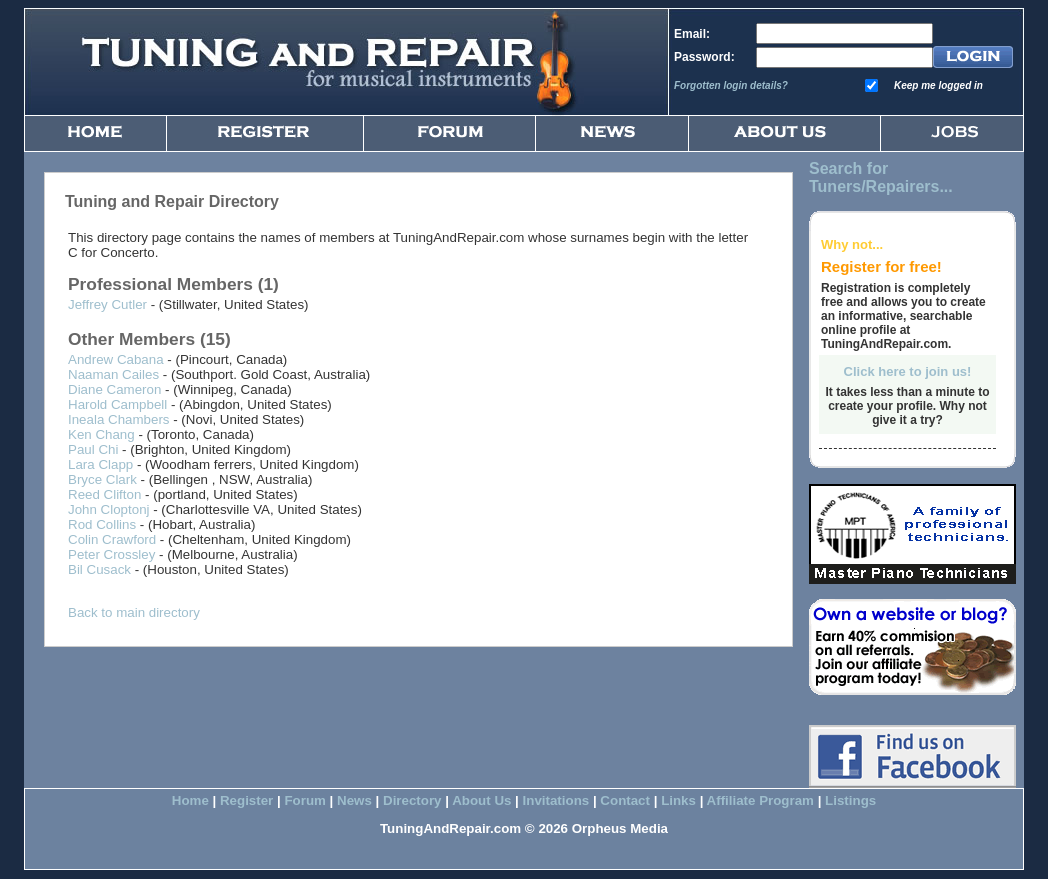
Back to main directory (134, 612)
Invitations (556, 800)
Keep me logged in (938, 85)
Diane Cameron (114, 389)
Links (678, 800)
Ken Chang (101, 434)
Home (190, 800)
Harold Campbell (117, 404)
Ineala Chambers (119, 419)
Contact (625, 800)
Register (246, 800)
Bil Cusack (99, 569)
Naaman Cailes (113, 374)
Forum (304, 800)
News (354, 800)
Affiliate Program (760, 800)
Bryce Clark (102, 479)
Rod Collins (102, 524)
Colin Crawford (112, 539)
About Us (481, 800)
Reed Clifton (104, 494)
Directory (412, 800)
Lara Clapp (100, 464)
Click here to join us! (908, 371)
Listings (850, 800)
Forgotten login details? (731, 85)
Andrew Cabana (116, 359)
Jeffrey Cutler (107, 304)
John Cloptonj (109, 509)
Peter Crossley (111, 554)
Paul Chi (93, 449)
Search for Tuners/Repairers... (881, 177)
